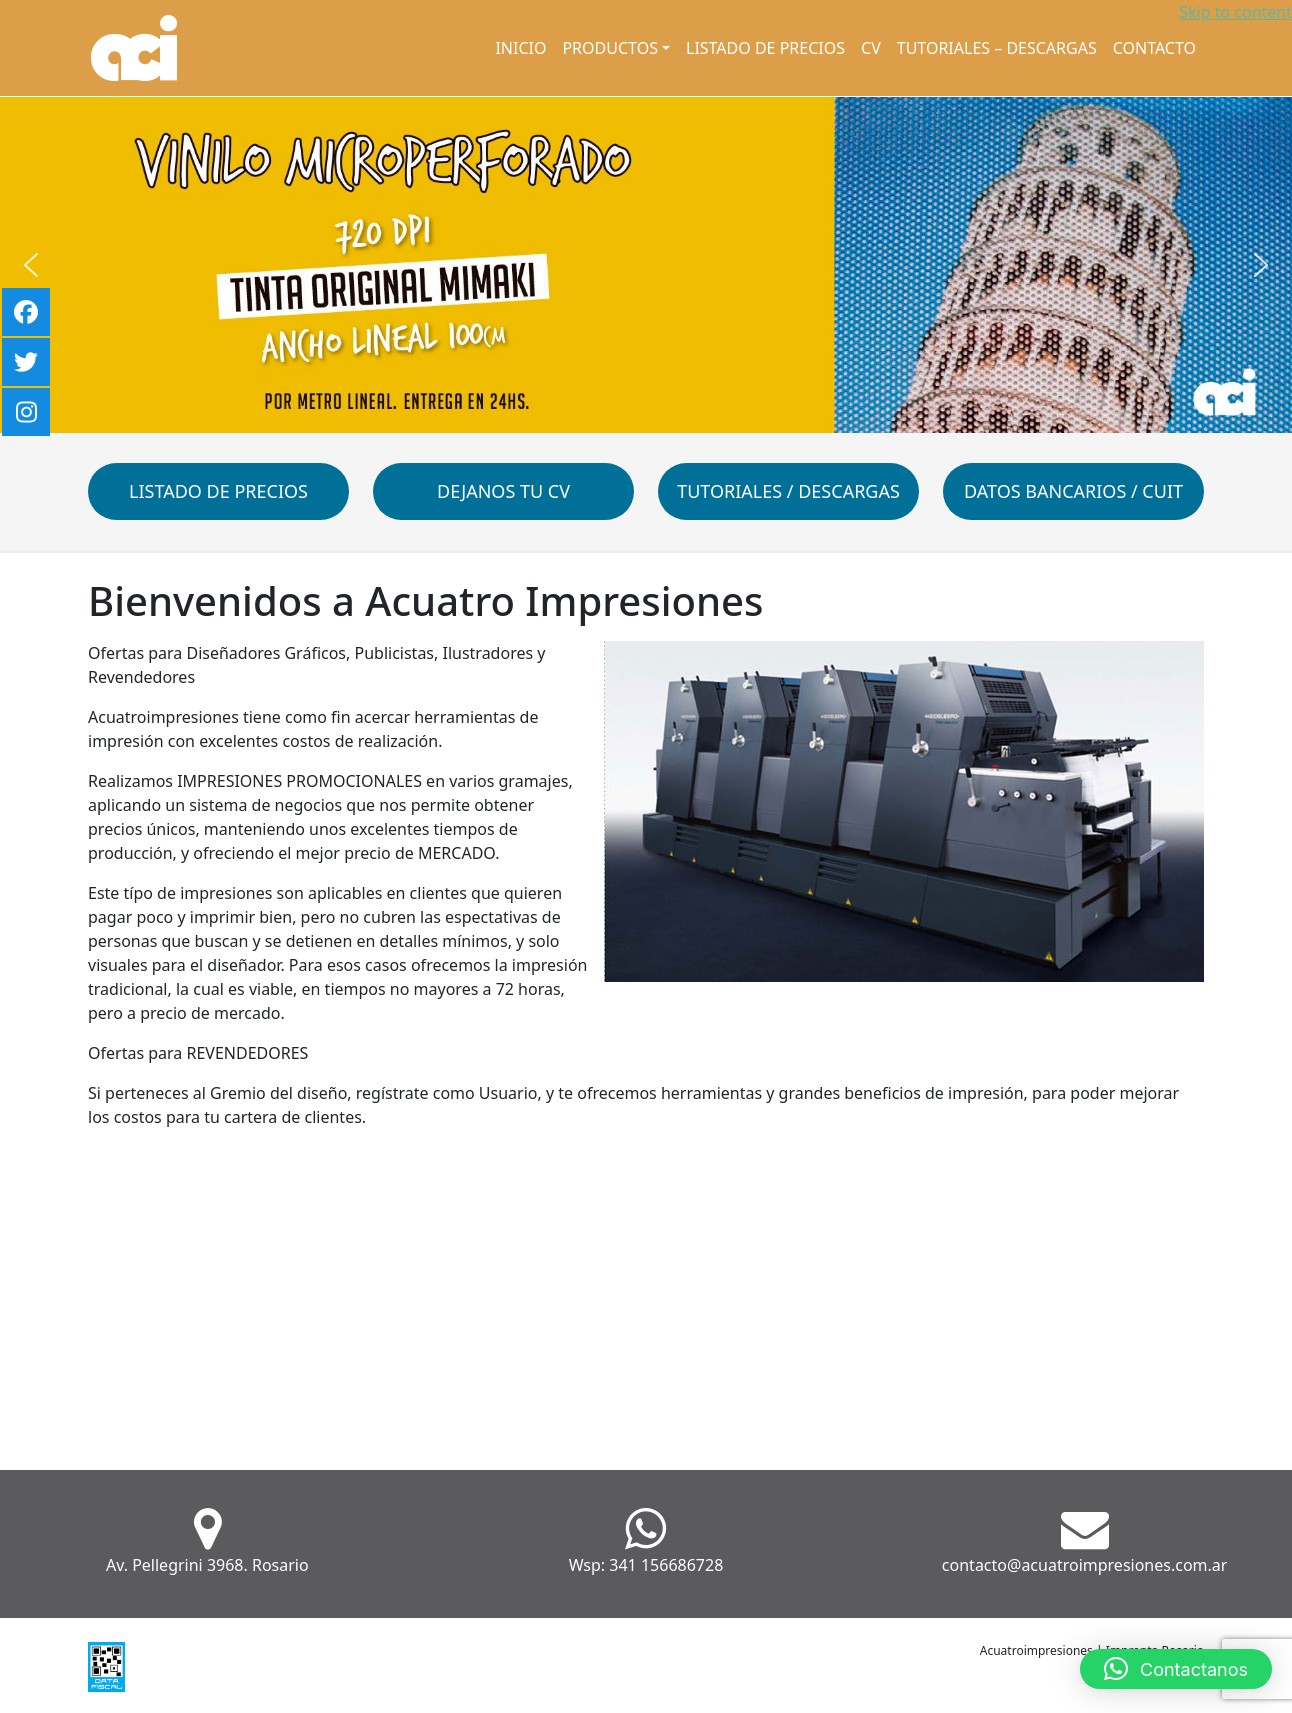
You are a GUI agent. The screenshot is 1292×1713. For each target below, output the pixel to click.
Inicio (520, 48)
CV (871, 48)
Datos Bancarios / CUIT (1073, 491)
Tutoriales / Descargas (788, 491)
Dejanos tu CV (503, 491)
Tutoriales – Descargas (997, 48)
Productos (609, 48)
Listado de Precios (765, 48)
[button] (31, 265)
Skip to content (1235, 12)
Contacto (1154, 48)
